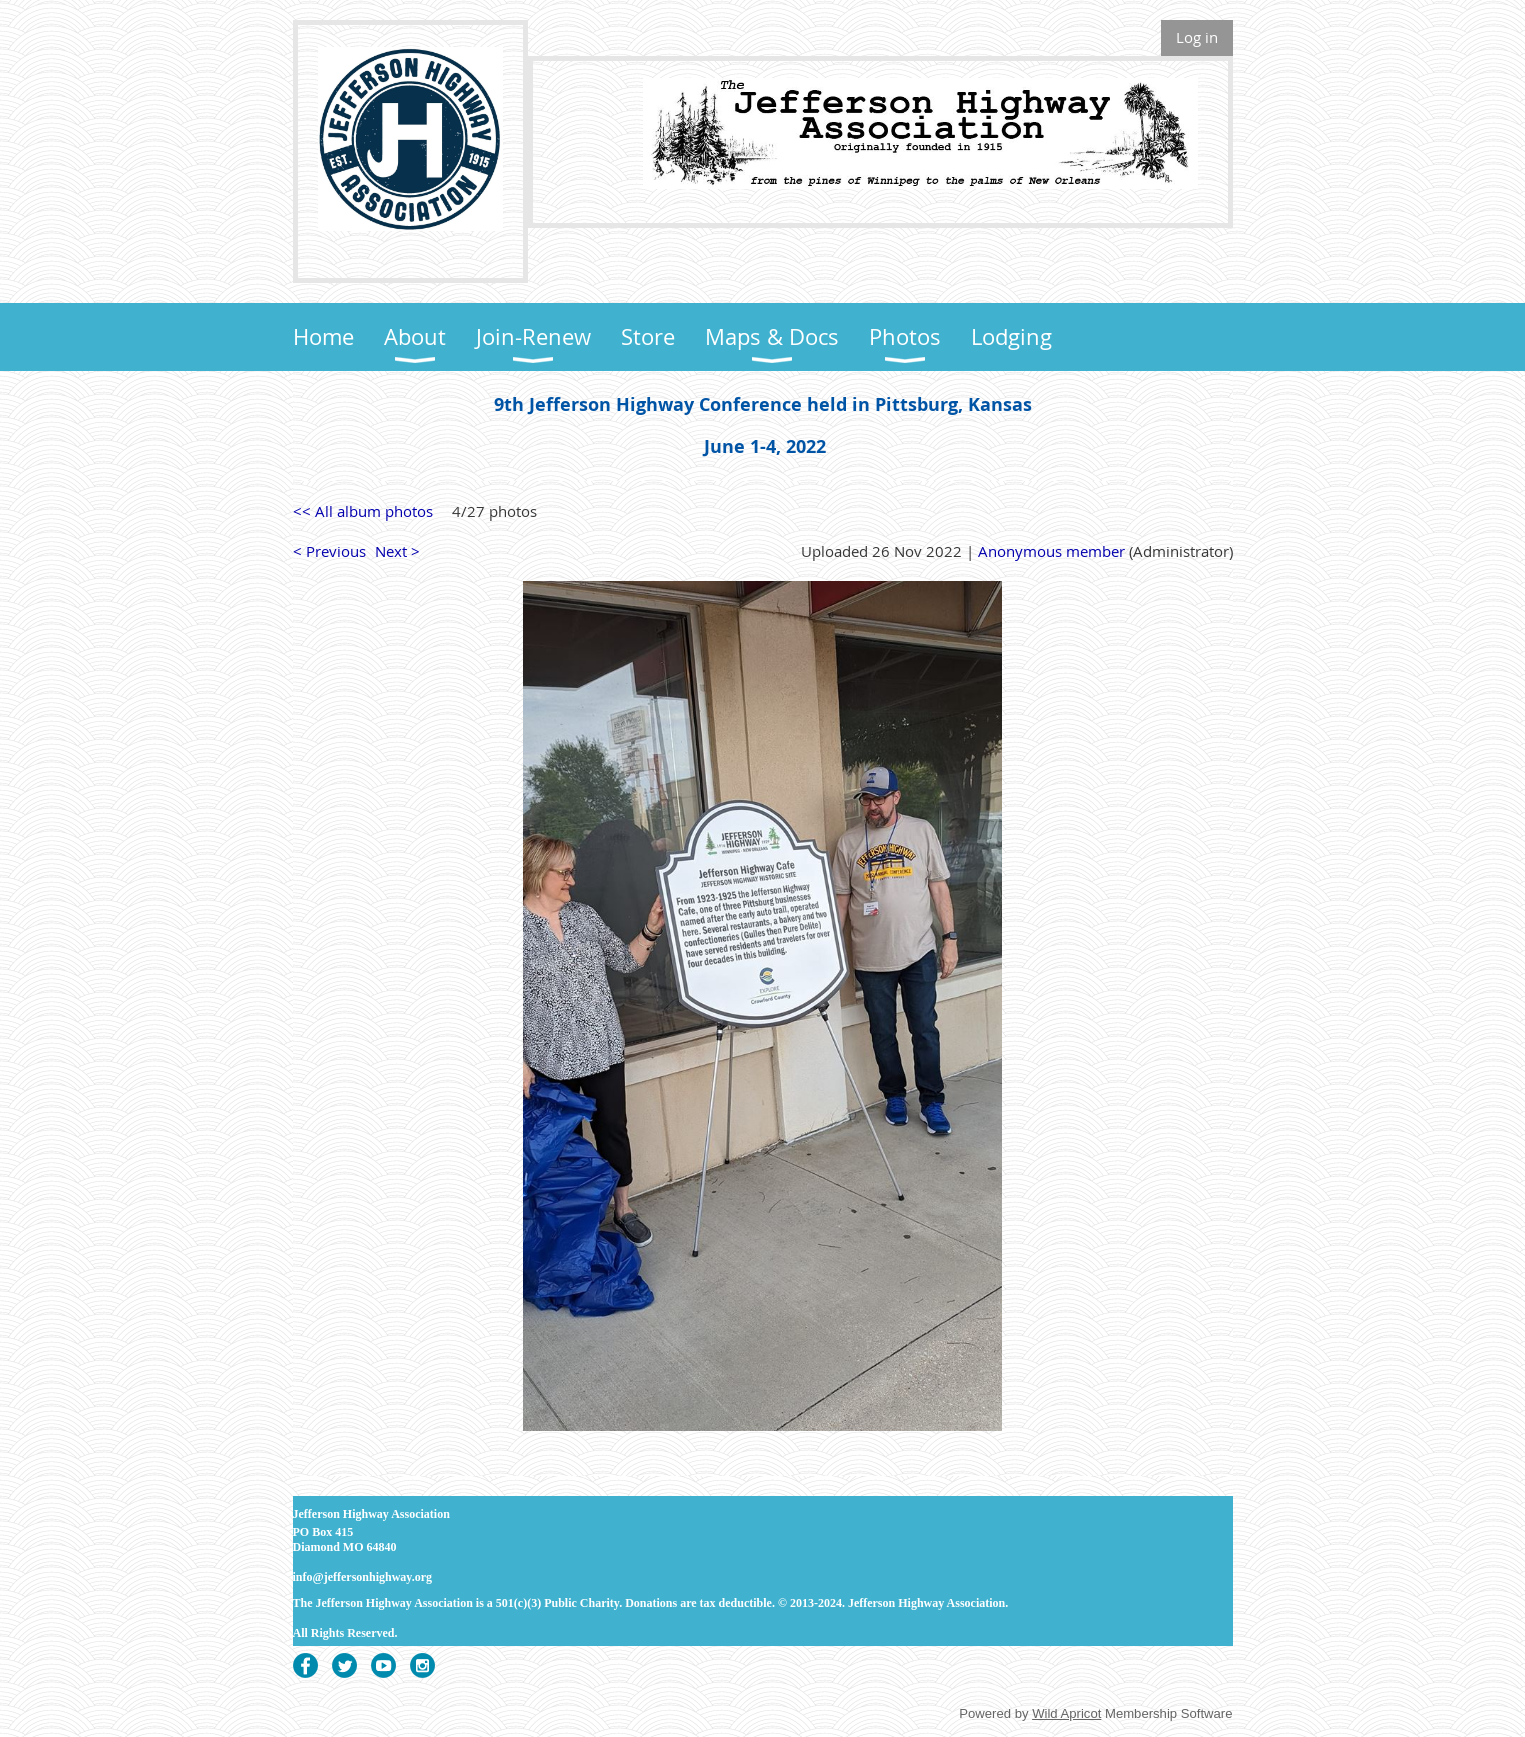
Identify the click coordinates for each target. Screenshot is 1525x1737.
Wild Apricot (1066, 1713)
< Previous (329, 551)
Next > (397, 551)
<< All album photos (363, 511)
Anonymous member (1051, 551)
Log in (1197, 37)
